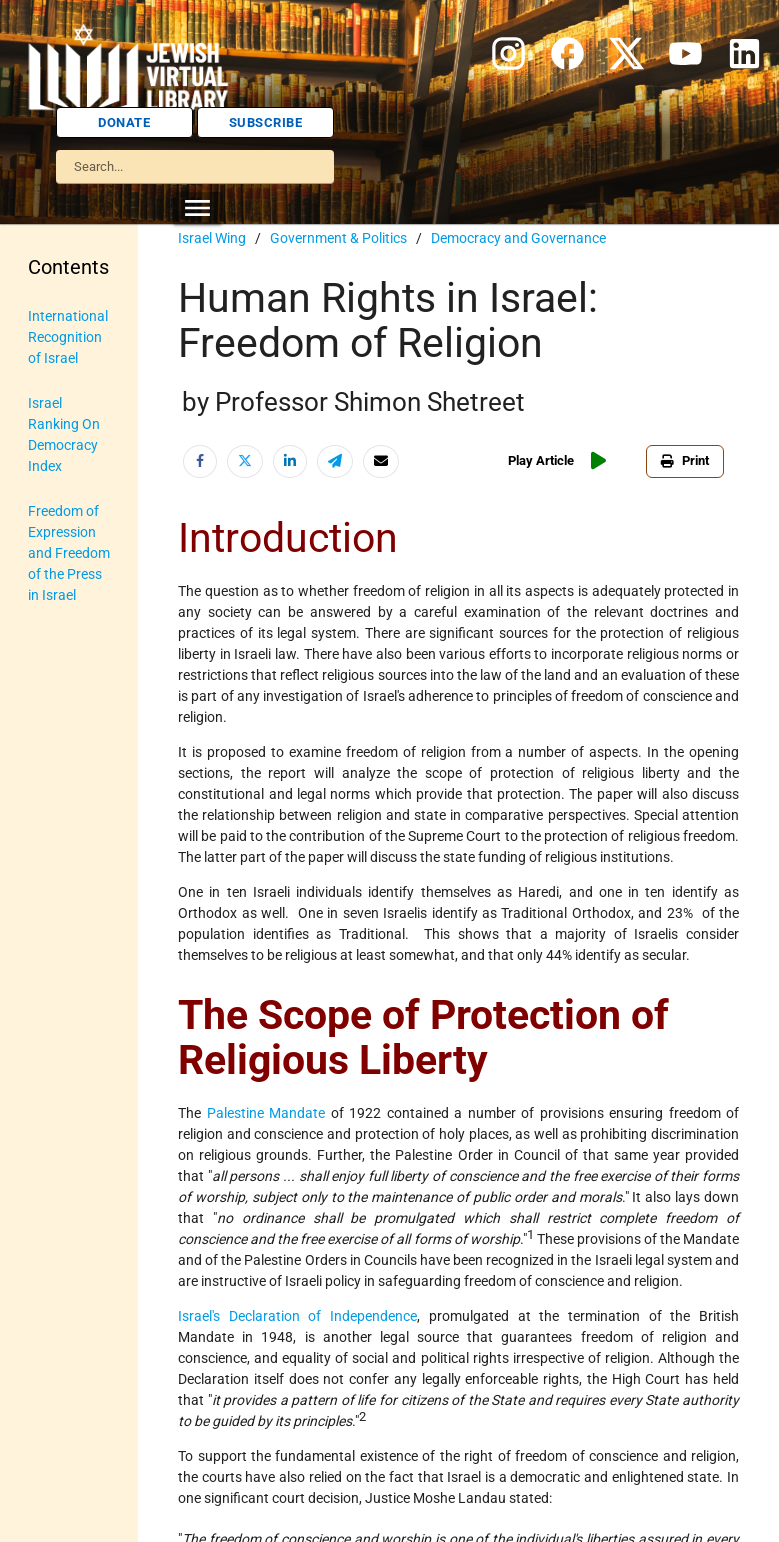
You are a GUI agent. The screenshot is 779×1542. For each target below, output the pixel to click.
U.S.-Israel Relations (59, 971)
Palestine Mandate (266, 1113)
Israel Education (59, 527)
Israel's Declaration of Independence (297, 1316)
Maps (45, 649)
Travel (46, 916)
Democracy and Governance (518, 238)
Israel (45, 472)
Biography (60, 382)
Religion (52, 805)
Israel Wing (212, 238)
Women (51, 1093)
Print (689, 460)
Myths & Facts (53, 704)
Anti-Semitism (56, 326)
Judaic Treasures (58, 593)
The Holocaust (60, 860)
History (50, 427)
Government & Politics (338, 238)
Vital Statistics (57, 1037)
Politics (50, 760)
